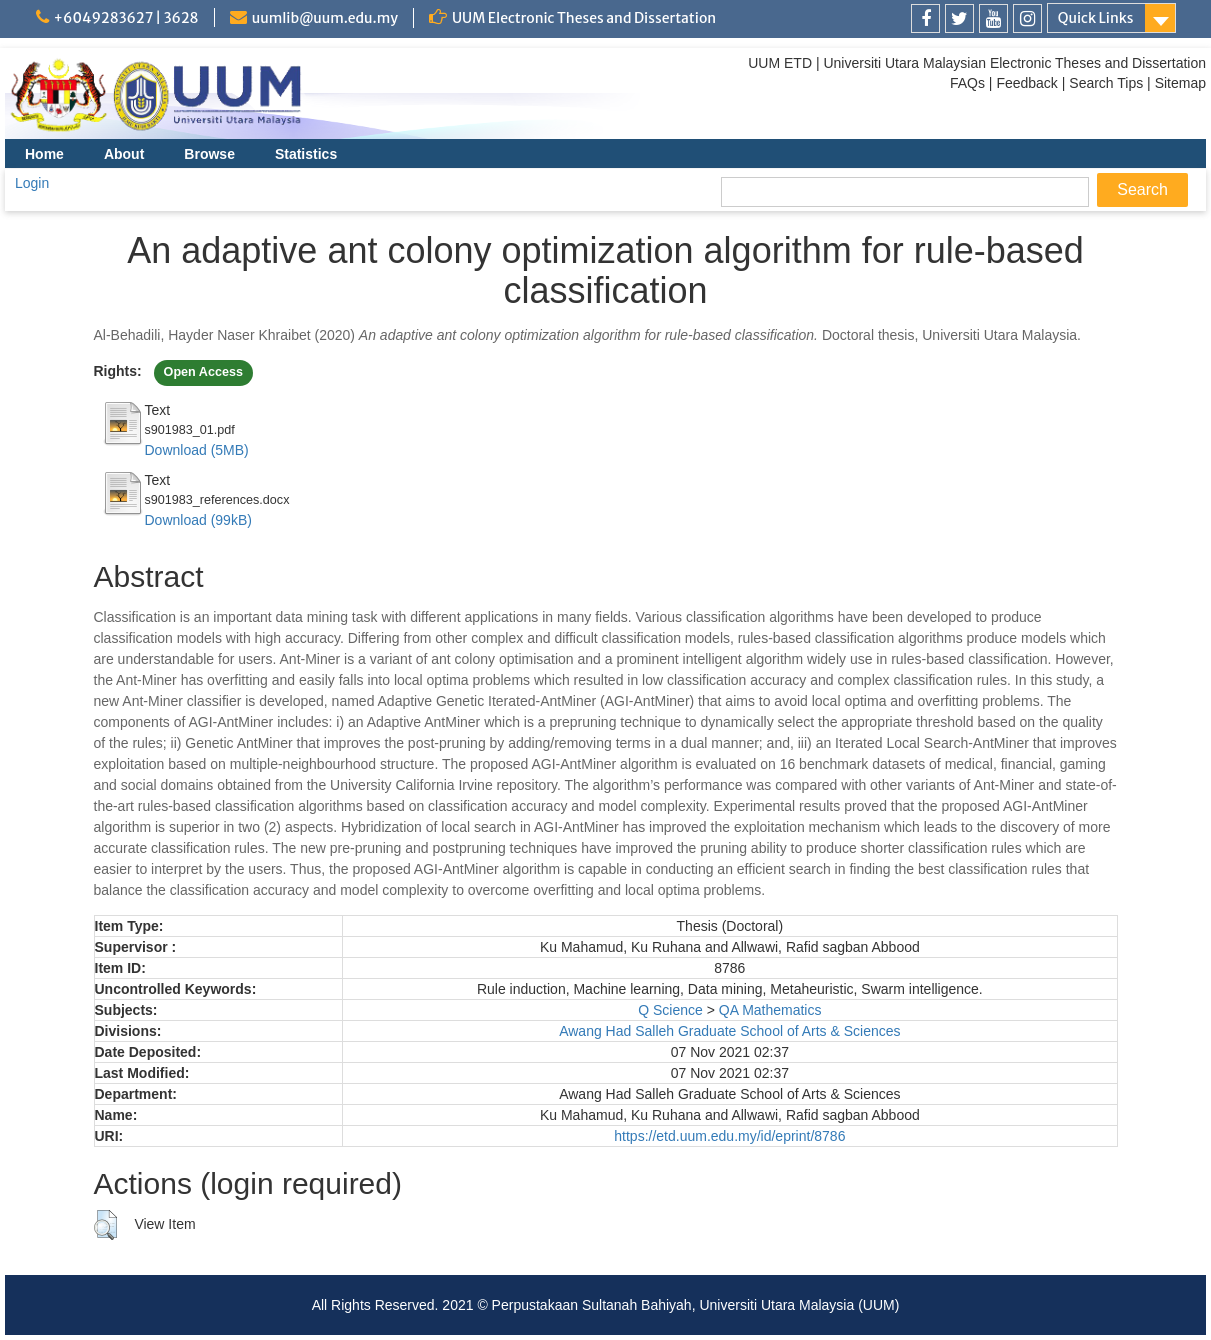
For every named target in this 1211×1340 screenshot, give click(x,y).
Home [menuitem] (44, 154)
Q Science (670, 1010)
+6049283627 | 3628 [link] (126, 18)
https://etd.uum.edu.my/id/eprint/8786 (729, 1136)
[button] (105, 1225)
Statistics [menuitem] (306, 154)
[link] (925, 18)
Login (32, 183)
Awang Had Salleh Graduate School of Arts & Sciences (729, 1031)
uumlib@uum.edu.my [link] (325, 18)
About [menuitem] (124, 154)
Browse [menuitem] (209, 154)
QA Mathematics (770, 1010)
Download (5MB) (197, 450)
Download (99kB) (198, 520)
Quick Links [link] (1096, 18)
